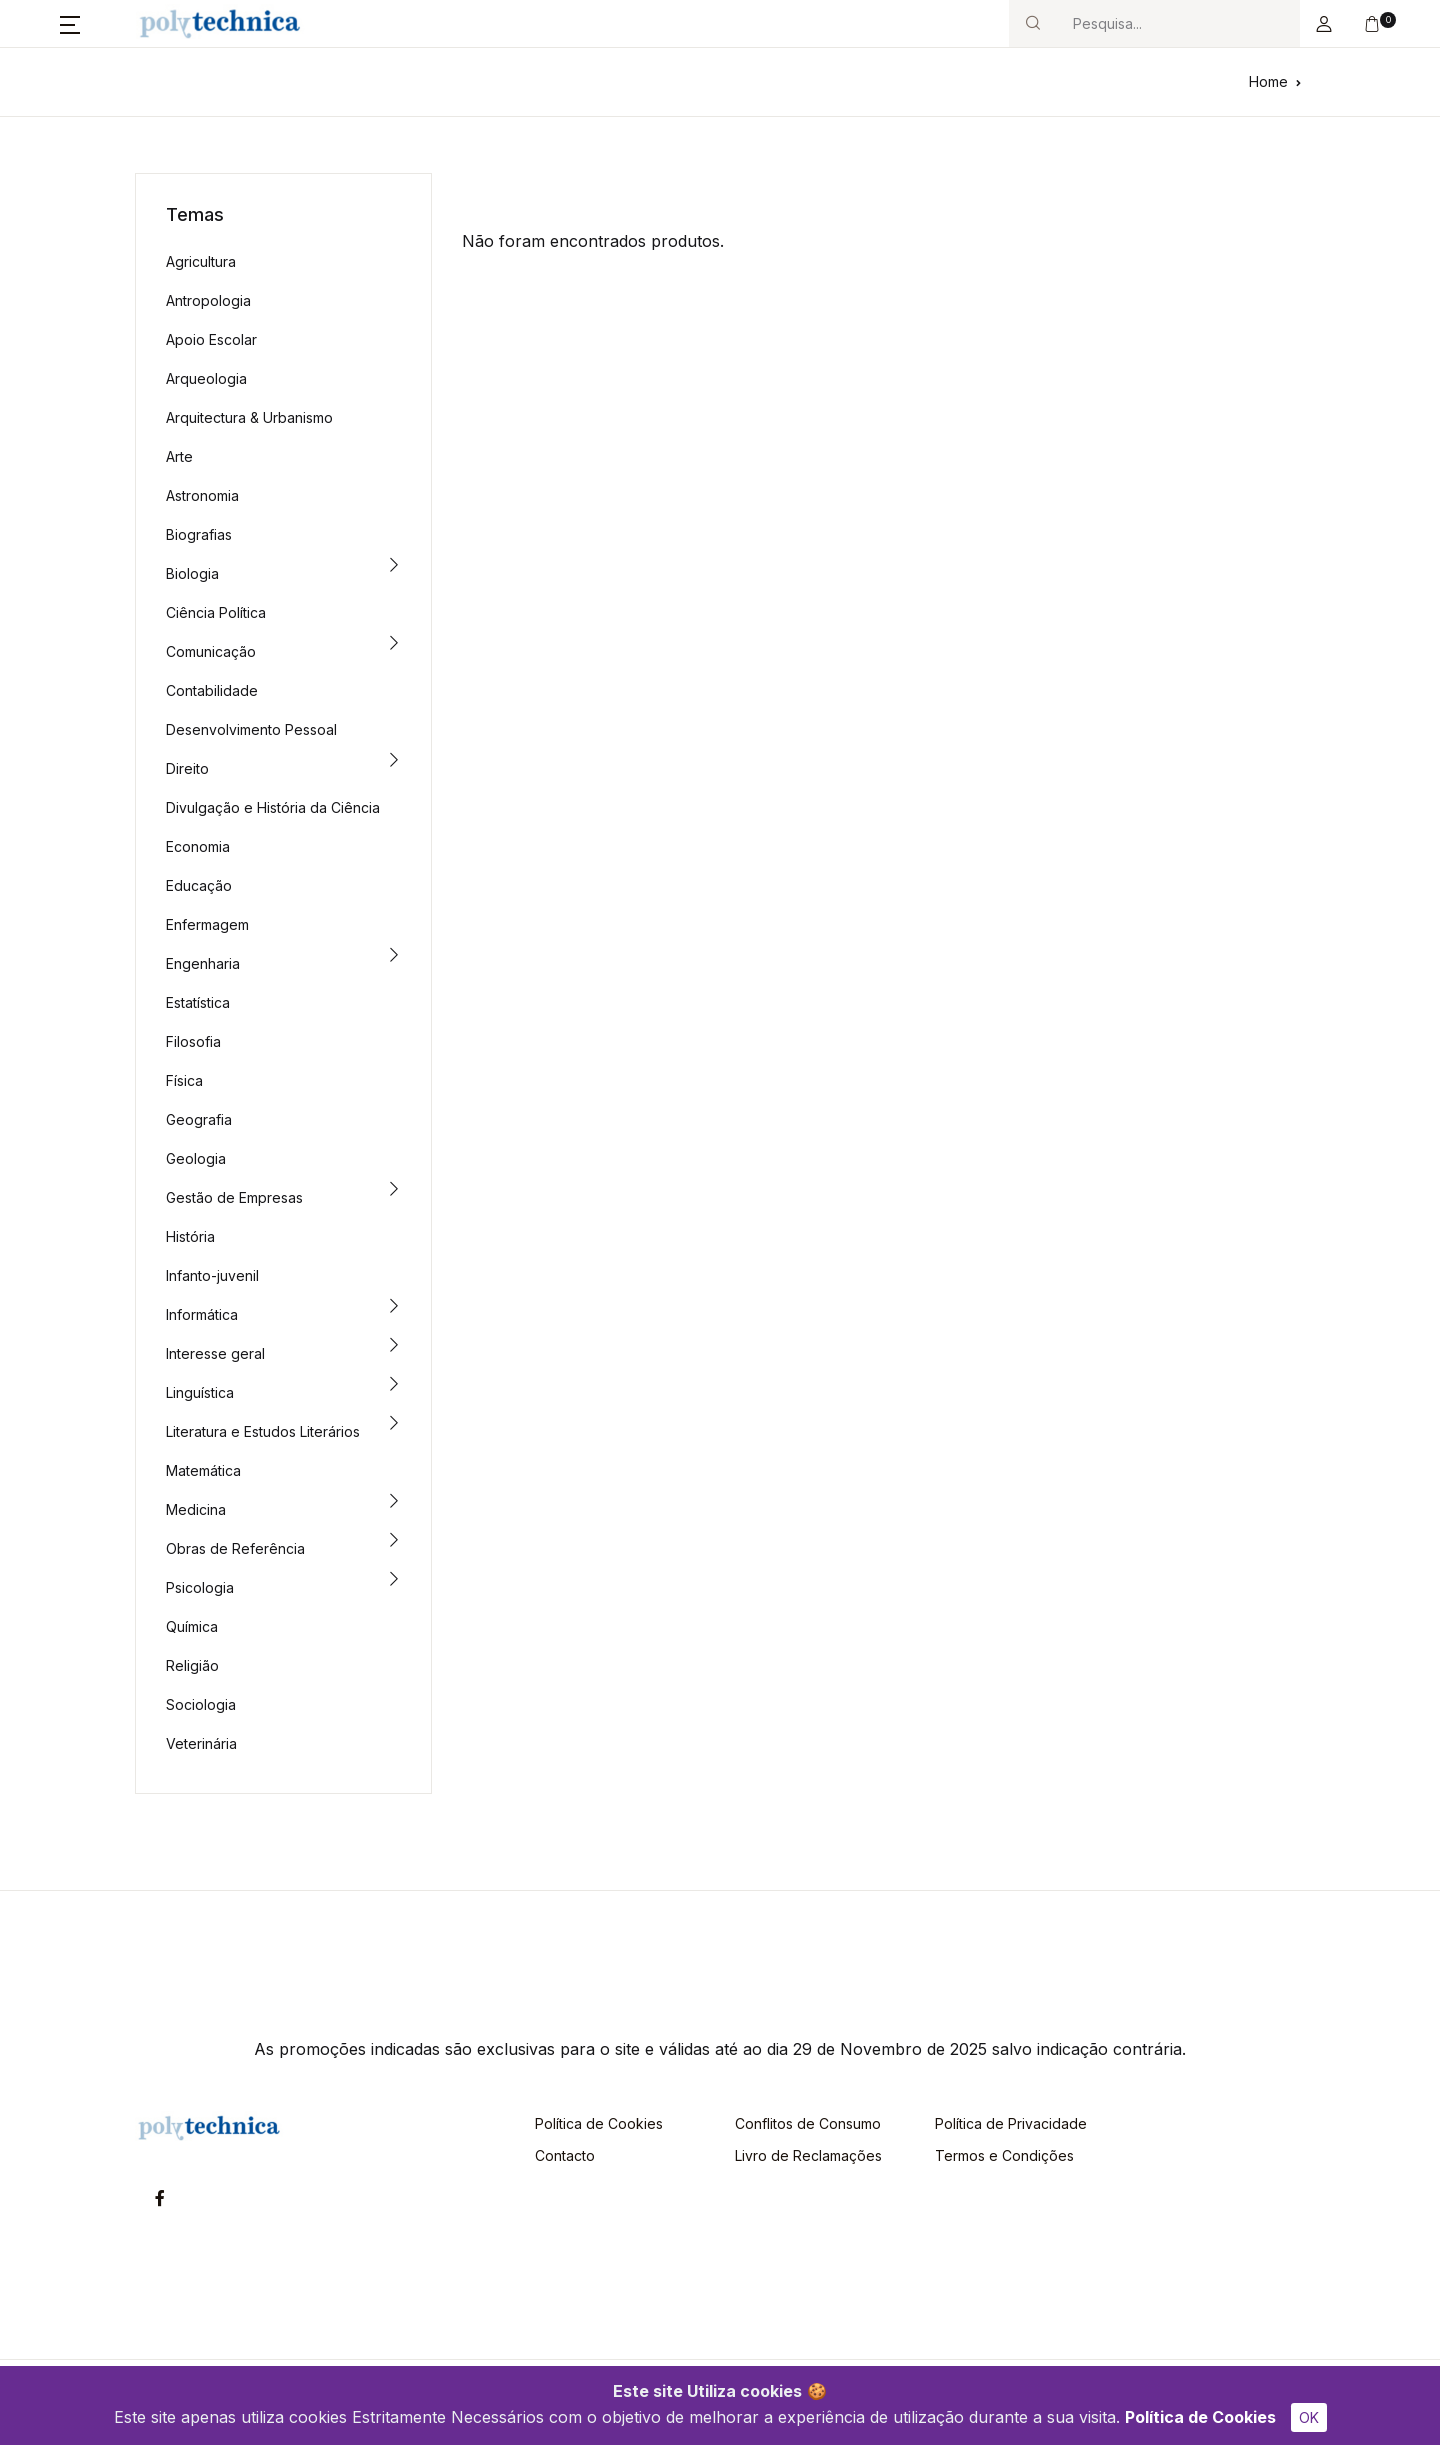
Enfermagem (207, 924)
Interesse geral (215, 1353)
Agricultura (201, 261)
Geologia (196, 1158)
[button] (70, 24)
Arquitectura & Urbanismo (249, 417)
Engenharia (203, 963)
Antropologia (208, 300)
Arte (179, 456)
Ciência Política (216, 612)
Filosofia (193, 1041)
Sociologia (201, 1704)
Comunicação (211, 651)
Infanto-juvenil (212, 1275)
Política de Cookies (1200, 2417)
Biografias (199, 534)
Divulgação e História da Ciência (273, 807)
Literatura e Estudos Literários (263, 1431)
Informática (202, 1314)
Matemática (203, 1470)
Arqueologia (206, 378)
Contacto (565, 2155)
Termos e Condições (1004, 2155)
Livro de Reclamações (808, 2155)
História (190, 1236)
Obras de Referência (235, 1548)
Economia (198, 846)
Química (192, 1626)
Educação (199, 885)
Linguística (200, 1392)
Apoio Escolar (211, 339)
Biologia (192, 573)
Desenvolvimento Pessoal (251, 729)
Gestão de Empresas (234, 1197)
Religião (192, 1665)
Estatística (198, 1002)
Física (184, 1080)
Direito (187, 768)
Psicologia (200, 1587)
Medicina (196, 1509)
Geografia (199, 1119)
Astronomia (202, 495)
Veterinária (201, 1743)
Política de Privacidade (1011, 2123)
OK (1309, 2417)
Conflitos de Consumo (808, 2123)
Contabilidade (212, 690)
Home (1268, 81)
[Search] (1178, 23)
